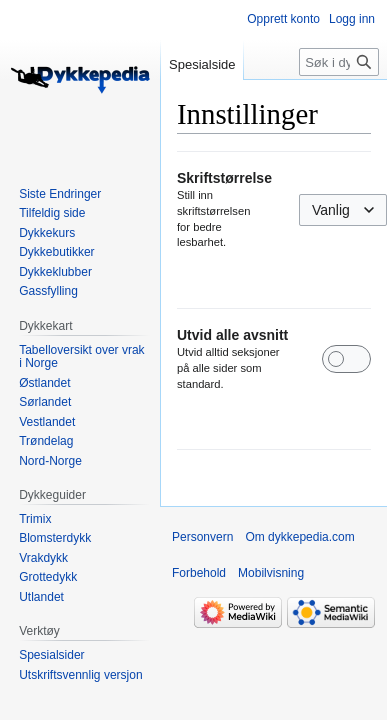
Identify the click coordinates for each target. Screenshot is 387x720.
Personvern (202, 537)
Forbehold (199, 573)
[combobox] (343, 210)
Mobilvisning (271, 573)
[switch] (346, 359)
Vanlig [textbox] (331, 210)
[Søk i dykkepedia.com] (339, 62)
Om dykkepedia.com (299, 537)
